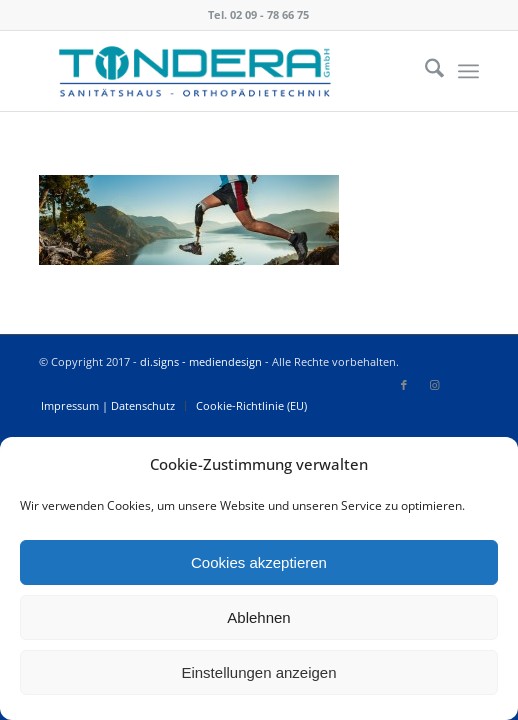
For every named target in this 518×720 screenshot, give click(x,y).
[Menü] (468, 71)
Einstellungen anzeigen (258, 672)
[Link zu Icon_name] (464, 385)
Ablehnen (258, 617)
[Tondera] (215, 71)
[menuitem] (424, 71)
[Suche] (424, 71)
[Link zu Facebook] (404, 385)
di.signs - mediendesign (201, 361)
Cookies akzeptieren (259, 562)
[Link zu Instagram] (434, 385)
